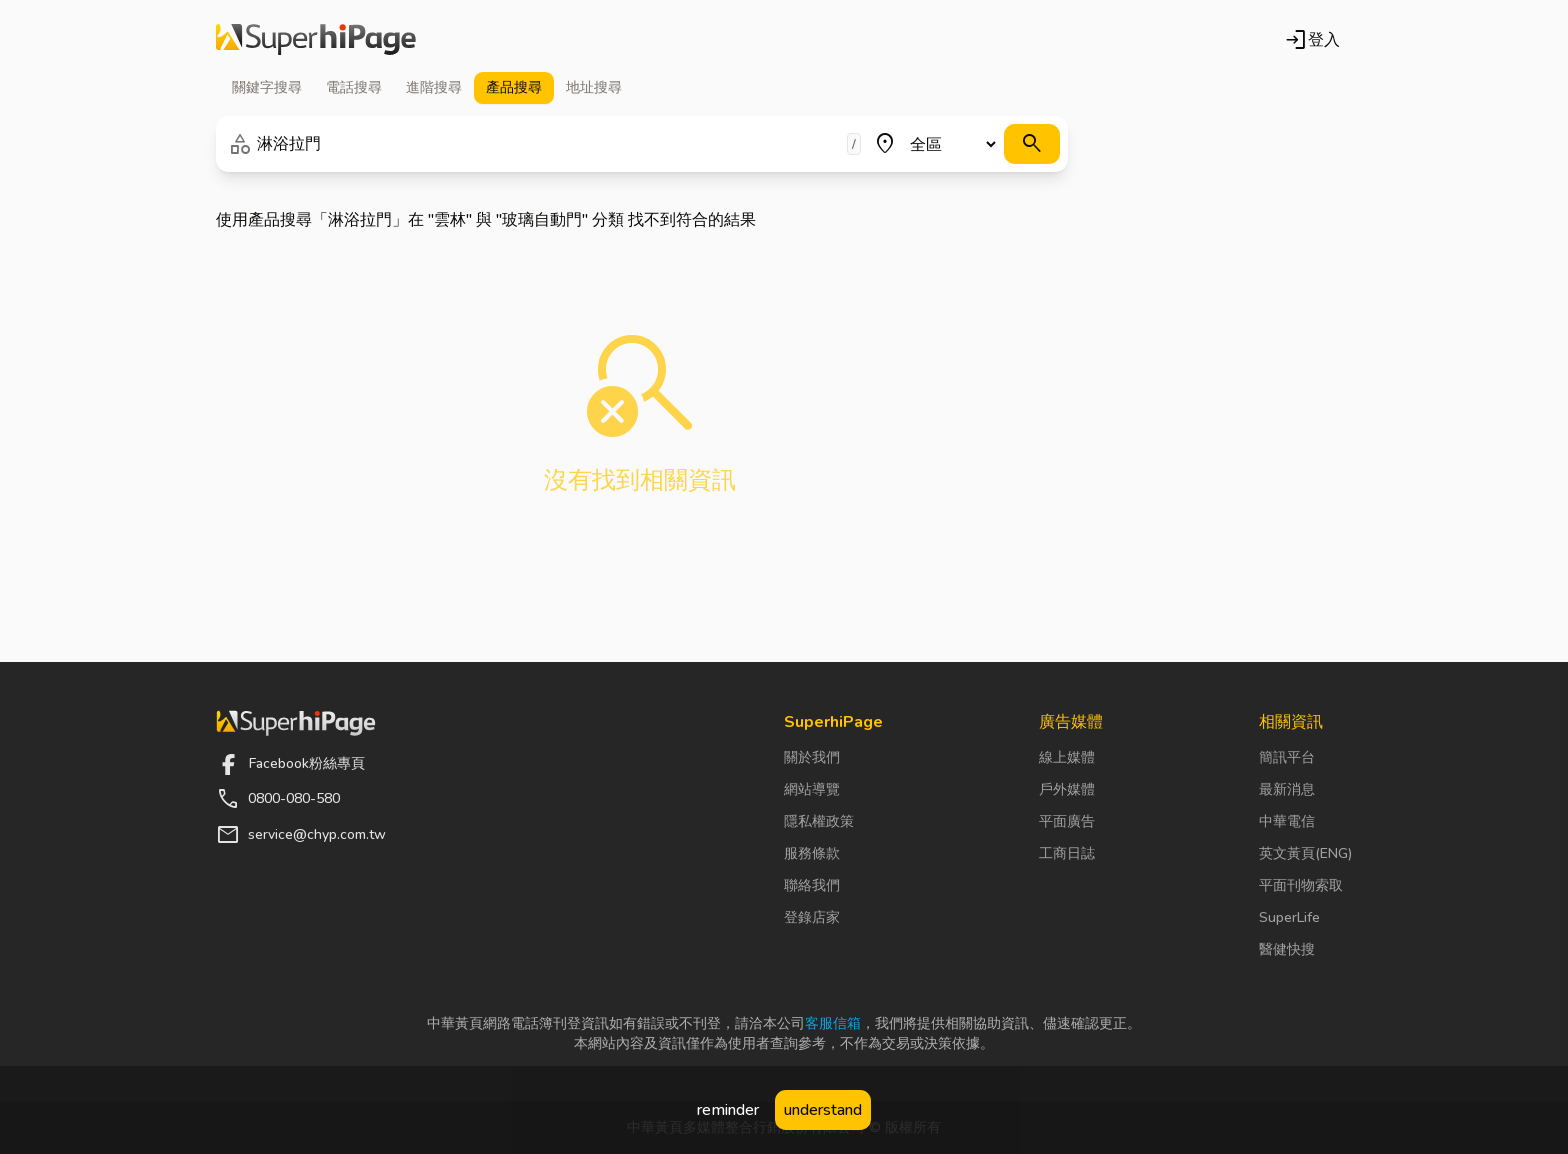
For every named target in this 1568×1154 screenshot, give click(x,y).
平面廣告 (1067, 821)
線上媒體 (1067, 757)
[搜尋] (1032, 144)
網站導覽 (812, 789)
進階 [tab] (434, 88)
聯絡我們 (812, 885)
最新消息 (1287, 789)
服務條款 (812, 853)
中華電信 (1287, 821)
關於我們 (812, 757)
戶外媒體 (1067, 789)
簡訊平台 (1287, 757)
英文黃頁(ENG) (1305, 853)
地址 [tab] (594, 88)
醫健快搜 (1287, 949)
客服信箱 (833, 1023)
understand (823, 1110)
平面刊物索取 (1301, 885)
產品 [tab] (514, 88)
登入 (1312, 40)
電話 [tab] (354, 88)
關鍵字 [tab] (267, 88)
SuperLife (1289, 917)
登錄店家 (812, 917)
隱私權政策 (819, 821)
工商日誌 (1067, 853)
